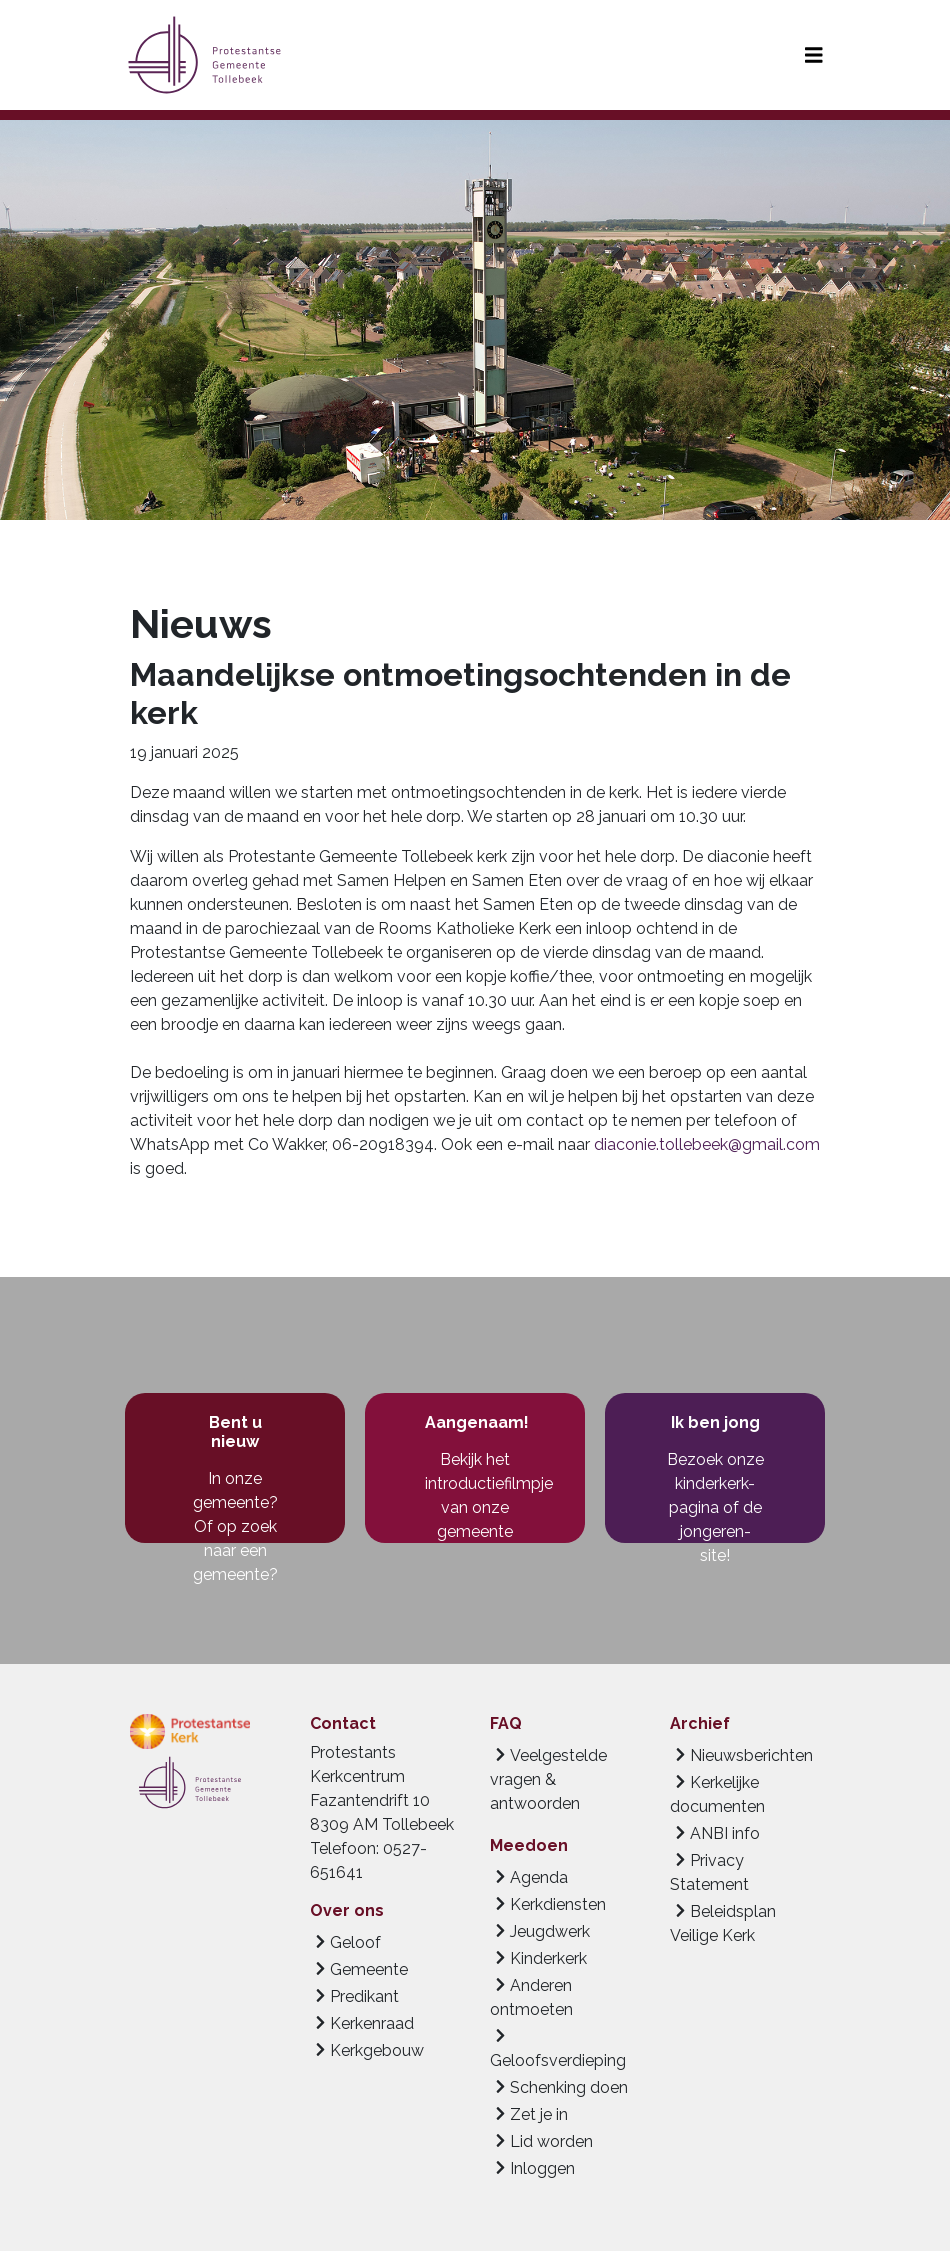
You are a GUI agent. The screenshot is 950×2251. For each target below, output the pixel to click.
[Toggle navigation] (814, 55)
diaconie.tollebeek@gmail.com (707, 1144)
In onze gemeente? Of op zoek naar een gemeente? (235, 1526)
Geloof (355, 1942)
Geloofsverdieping (558, 2060)
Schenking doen (569, 2087)
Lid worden (551, 2141)
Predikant (364, 1996)
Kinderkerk (548, 1958)
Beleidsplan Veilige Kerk (723, 1923)
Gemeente (369, 1969)
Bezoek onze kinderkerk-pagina (715, 1483)
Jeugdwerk (550, 1931)
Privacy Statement (709, 1872)
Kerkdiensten (558, 1904)
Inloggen (542, 2168)
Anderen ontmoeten (531, 1997)
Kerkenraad (372, 2023)
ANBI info (725, 1833)
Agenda (539, 1877)
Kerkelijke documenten (717, 1794)
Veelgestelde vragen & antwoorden (548, 1779)
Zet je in (539, 2114)
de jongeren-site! (721, 1531)
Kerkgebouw (377, 2050)
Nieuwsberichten (751, 1755)
